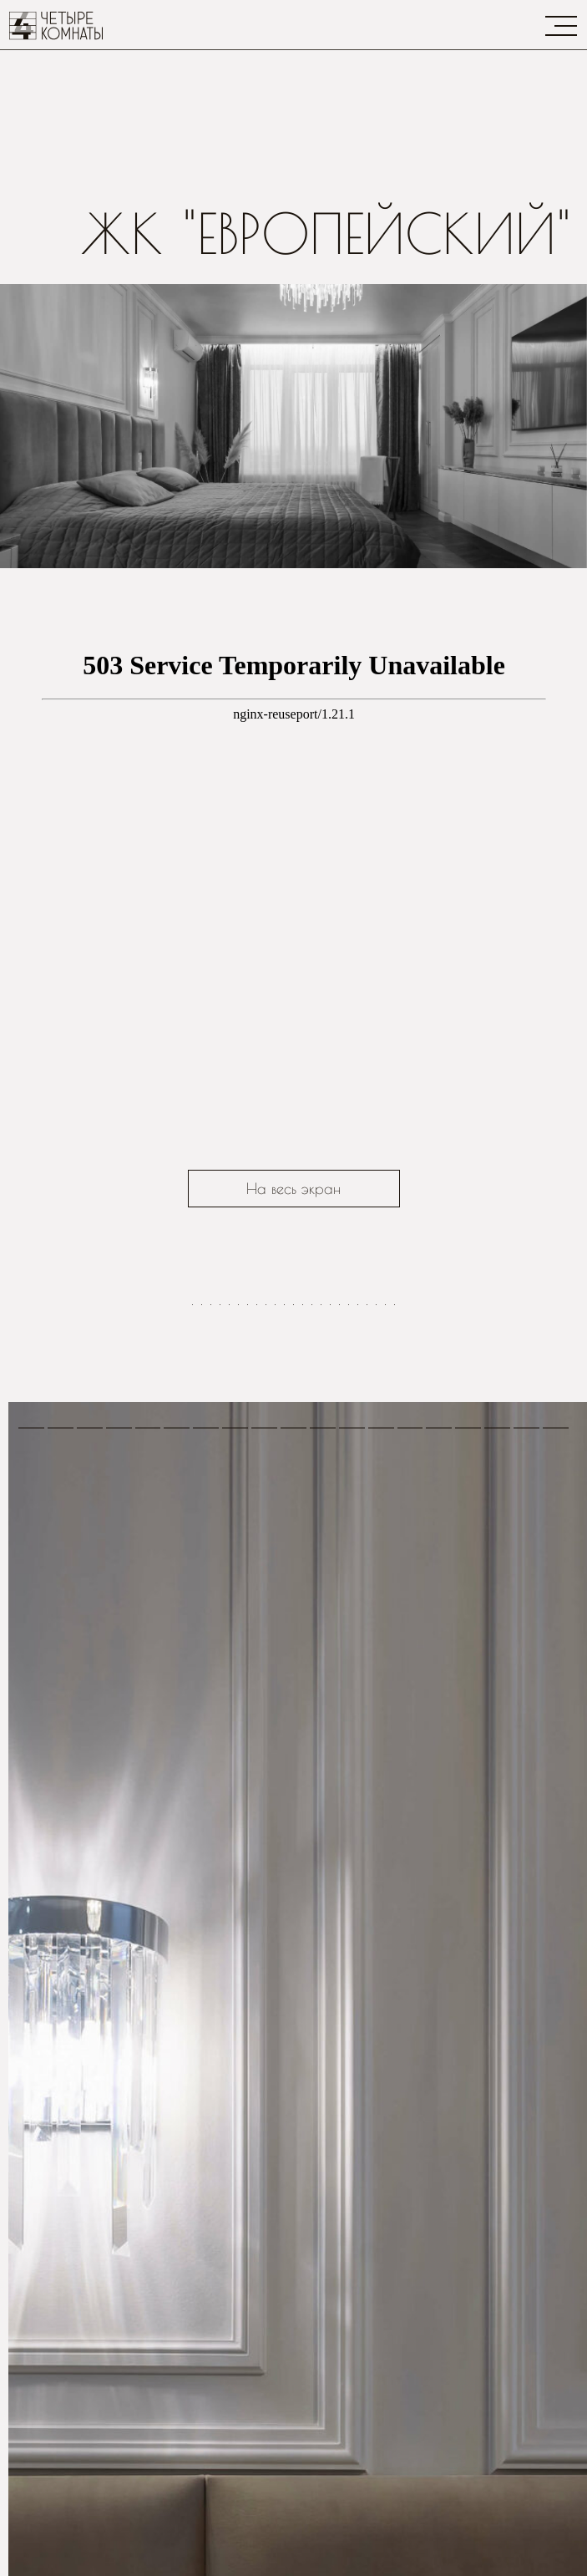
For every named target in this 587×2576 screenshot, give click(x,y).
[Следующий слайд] (552, 1443)
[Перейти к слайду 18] (348, 1625)
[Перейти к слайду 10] (275, 1625)
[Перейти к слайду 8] (256, 1625)
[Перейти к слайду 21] (376, 1625)
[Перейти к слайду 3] (210, 1625)
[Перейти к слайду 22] (385, 1625)
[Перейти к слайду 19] (357, 1625)
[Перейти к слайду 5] (229, 1625)
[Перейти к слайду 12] (293, 1625)
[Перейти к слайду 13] (302, 1625)
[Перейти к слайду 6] (238, 1625)
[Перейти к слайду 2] (201, 1625)
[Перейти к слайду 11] (284, 1625)
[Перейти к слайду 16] (330, 1625)
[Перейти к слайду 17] (339, 1625)
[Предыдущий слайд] (34, 1443)
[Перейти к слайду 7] (247, 1625)
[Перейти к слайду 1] (192, 1625)
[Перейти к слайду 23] (394, 1625)
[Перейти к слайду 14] (311, 1625)
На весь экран (293, 1188)
